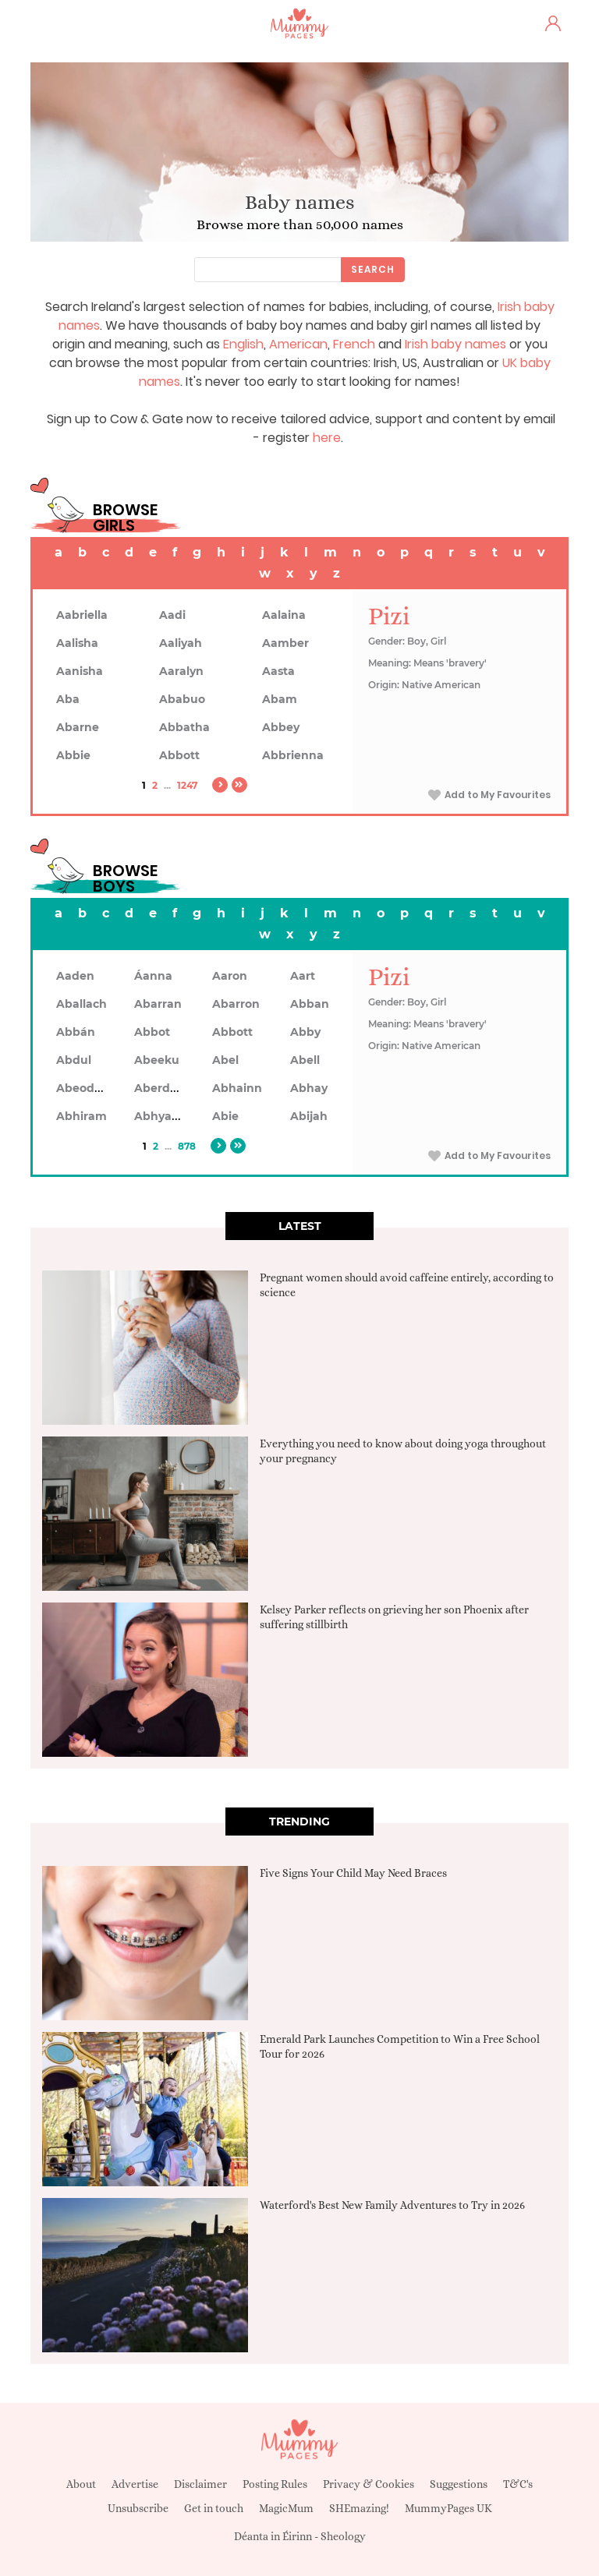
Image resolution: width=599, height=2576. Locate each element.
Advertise (135, 2484)
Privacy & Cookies (368, 2484)
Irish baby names (455, 344)
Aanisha (79, 671)
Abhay (309, 1088)
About (81, 2484)
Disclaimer (200, 2484)
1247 (187, 785)
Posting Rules (275, 2484)
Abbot (152, 1032)
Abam (279, 699)
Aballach (81, 1004)
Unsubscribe (138, 2508)
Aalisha (77, 643)
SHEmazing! (359, 2508)
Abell (305, 1060)
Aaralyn (181, 671)
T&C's (518, 2484)
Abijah (309, 1116)
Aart (302, 976)
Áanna (153, 976)
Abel (225, 1060)
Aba (68, 699)
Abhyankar (166, 1116)
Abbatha (184, 727)
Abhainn (237, 1088)
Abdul (73, 1060)
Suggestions (458, 2484)
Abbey (281, 727)
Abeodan (82, 1088)
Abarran (158, 1004)
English (243, 344)
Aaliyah (180, 643)
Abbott (179, 755)
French (354, 344)
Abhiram (81, 1116)
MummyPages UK (448, 2508)
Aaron (229, 976)
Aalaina (284, 615)
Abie (225, 1116)
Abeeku (156, 1060)
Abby (305, 1032)
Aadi (172, 615)
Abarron (236, 1004)
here (327, 438)
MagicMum (286, 2508)
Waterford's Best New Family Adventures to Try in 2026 (392, 2205)
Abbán (75, 1032)
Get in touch (213, 2508)
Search (373, 269)
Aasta (278, 671)
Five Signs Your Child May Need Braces (353, 1873)
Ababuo (182, 699)
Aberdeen (163, 1088)
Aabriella (82, 615)
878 (187, 1146)
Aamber (285, 643)
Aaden (75, 976)
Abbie (73, 755)
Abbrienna (293, 755)
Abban (309, 1004)
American (298, 344)
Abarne (77, 727)
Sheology (343, 2536)
